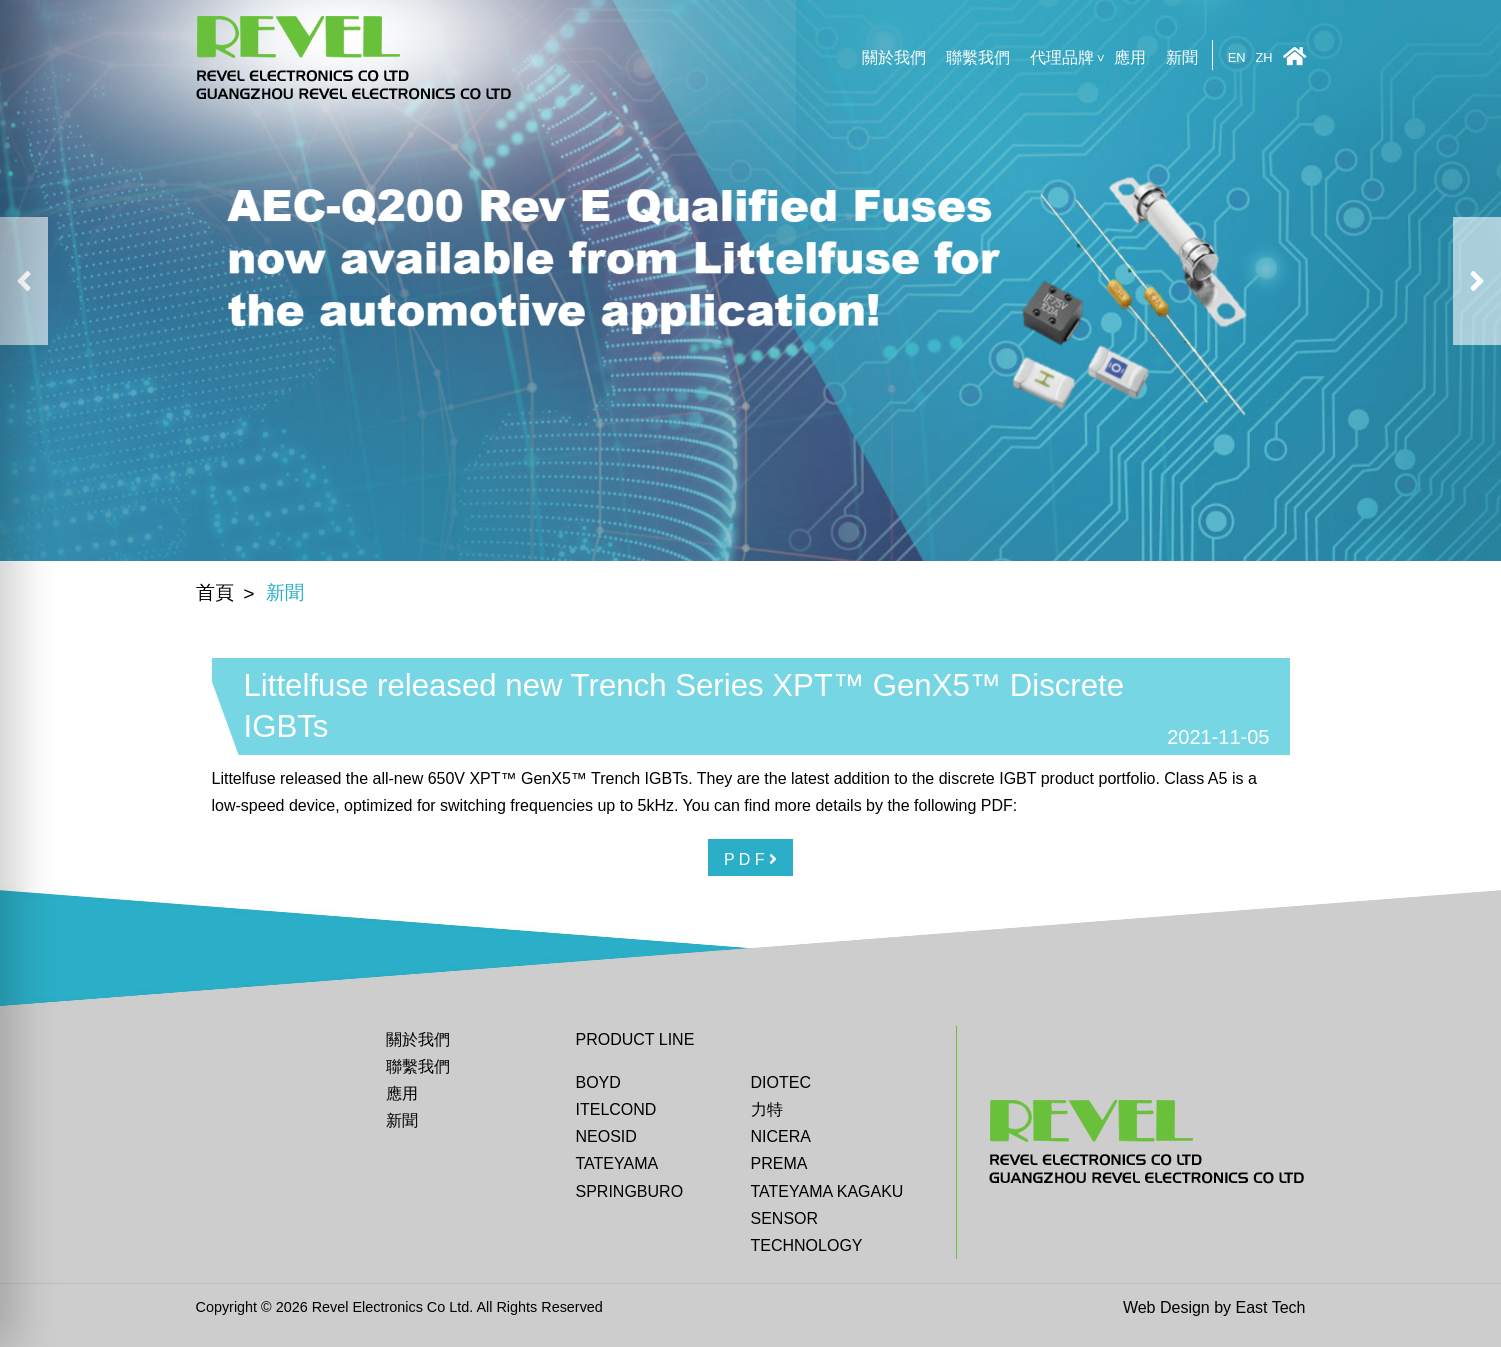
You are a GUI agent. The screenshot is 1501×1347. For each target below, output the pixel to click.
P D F (750, 859)
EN (1237, 58)
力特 (767, 1109)
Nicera (781, 1136)
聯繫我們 (978, 57)
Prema (779, 1163)
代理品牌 (1062, 57)
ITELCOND (616, 1109)
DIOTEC (781, 1082)
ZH (1263, 58)
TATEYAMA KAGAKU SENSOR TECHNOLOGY (827, 1218)
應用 (1130, 57)
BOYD (598, 1082)
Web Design (1166, 1307)
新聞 (1182, 57)
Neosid (606, 1136)
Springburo (630, 1191)
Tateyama (617, 1163)
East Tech (1271, 1307)
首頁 (215, 592)
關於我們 (894, 57)
